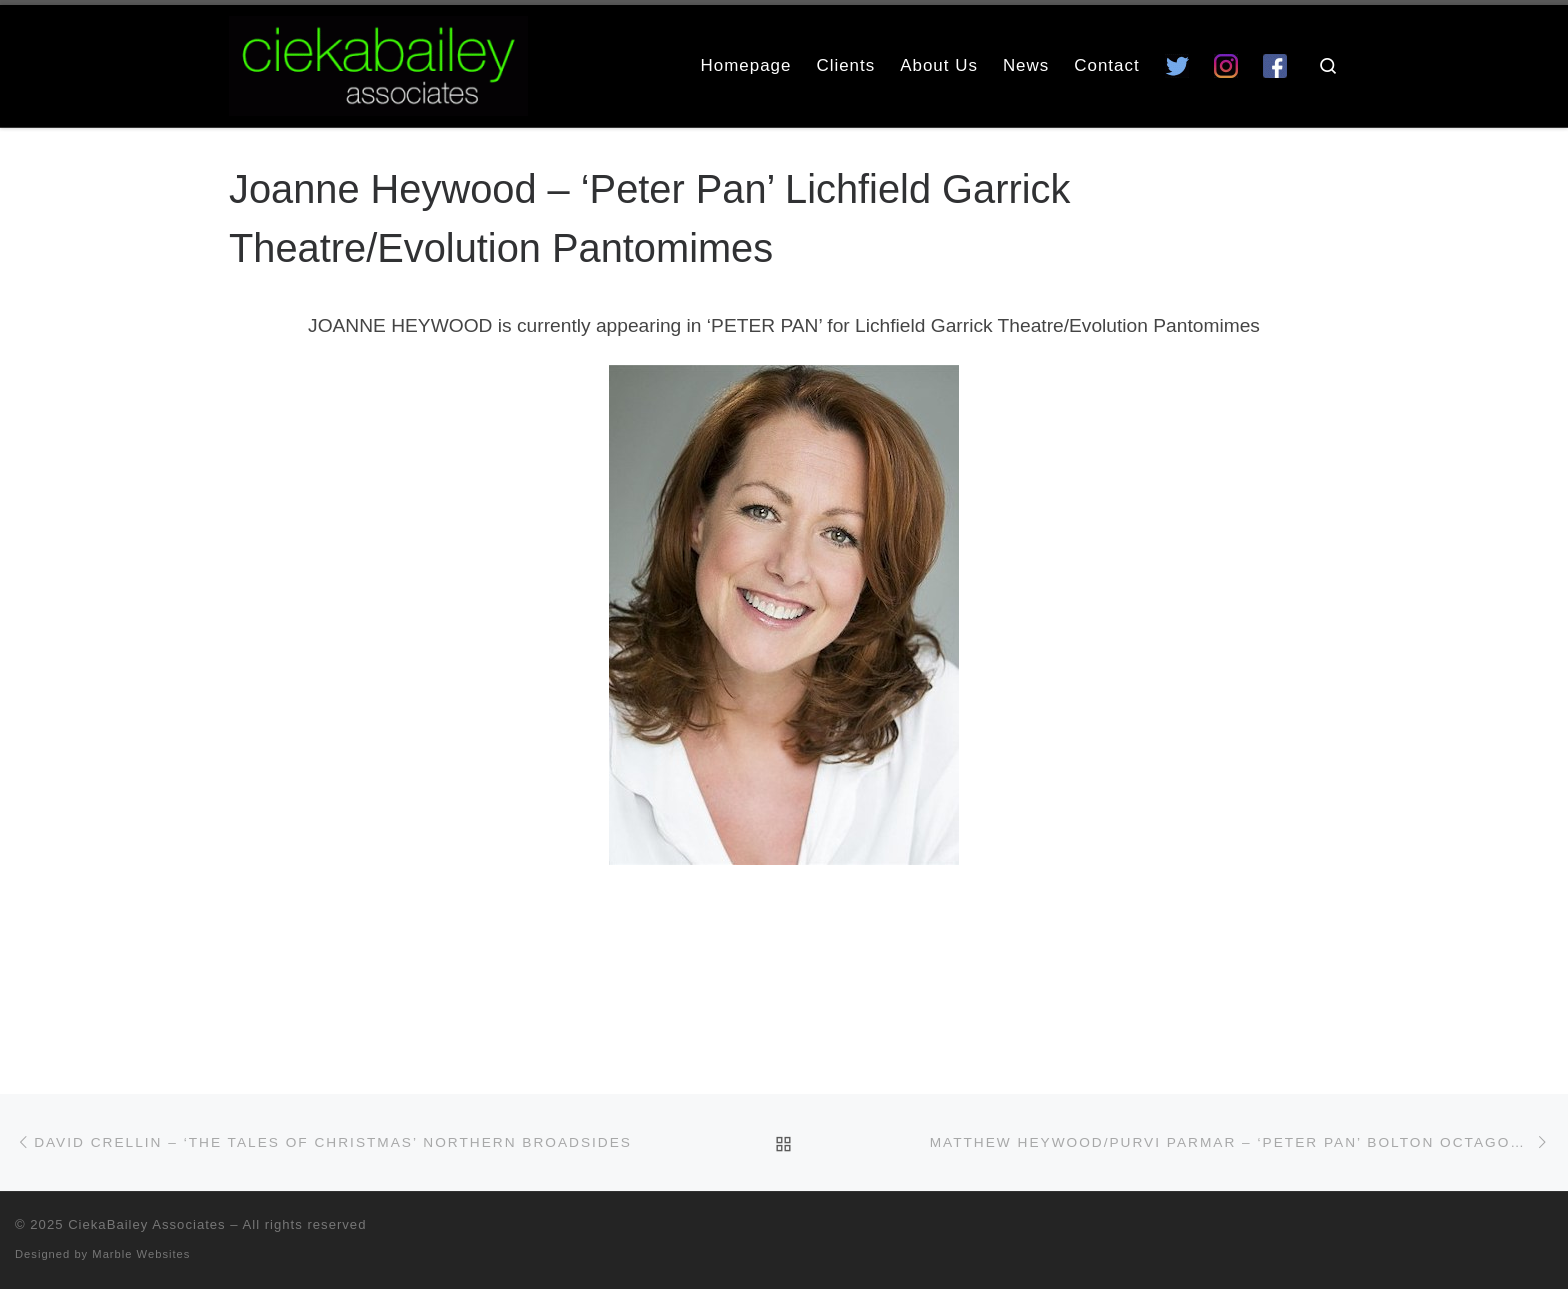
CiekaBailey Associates (147, 1224)
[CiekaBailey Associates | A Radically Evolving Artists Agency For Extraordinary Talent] (378, 62)
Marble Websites (141, 1254)
